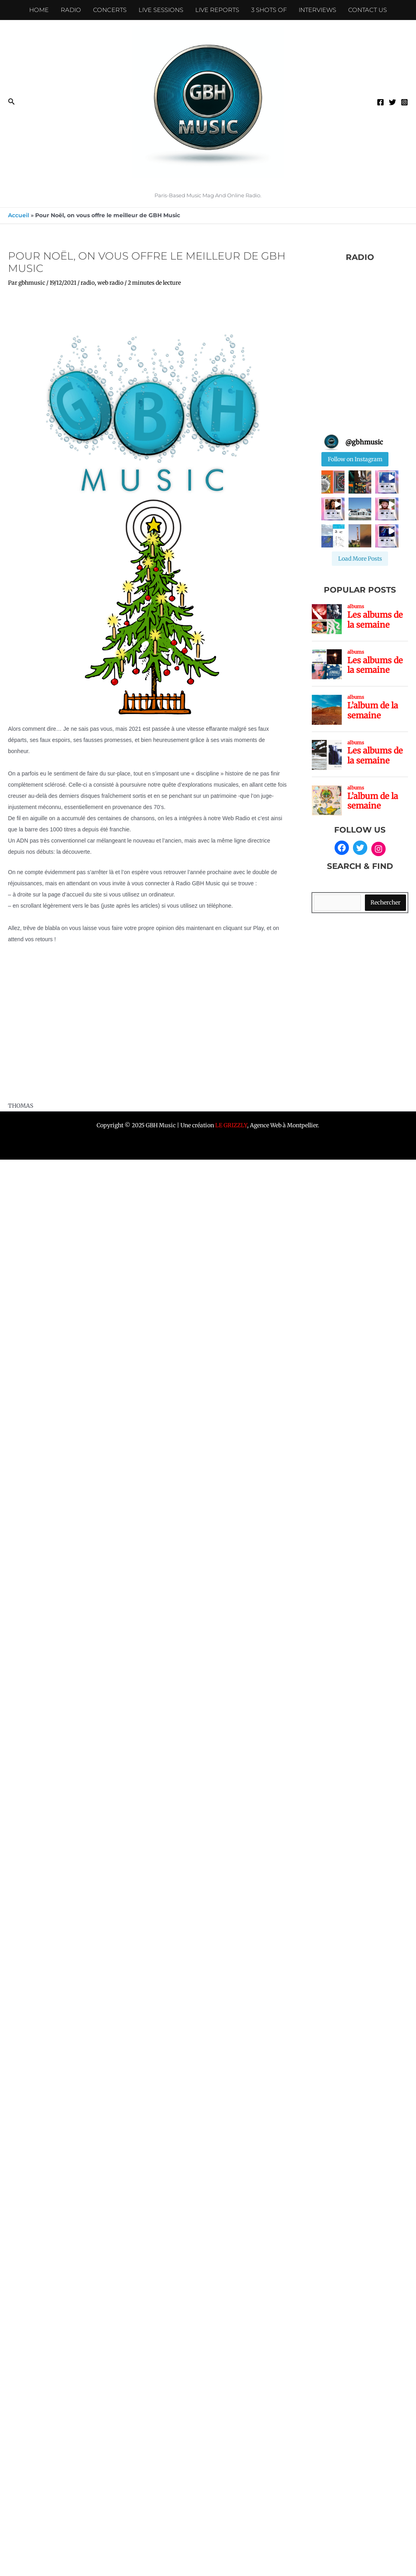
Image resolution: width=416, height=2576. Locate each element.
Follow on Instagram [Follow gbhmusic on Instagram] (355, 459)
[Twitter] (392, 102)
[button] (11, 102)
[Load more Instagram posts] (360, 558)
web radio (110, 282)
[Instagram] (404, 102)
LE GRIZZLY (231, 1125)
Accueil (18, 215)
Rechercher (385, 902)
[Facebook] (380, 102)
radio (88, 282)
